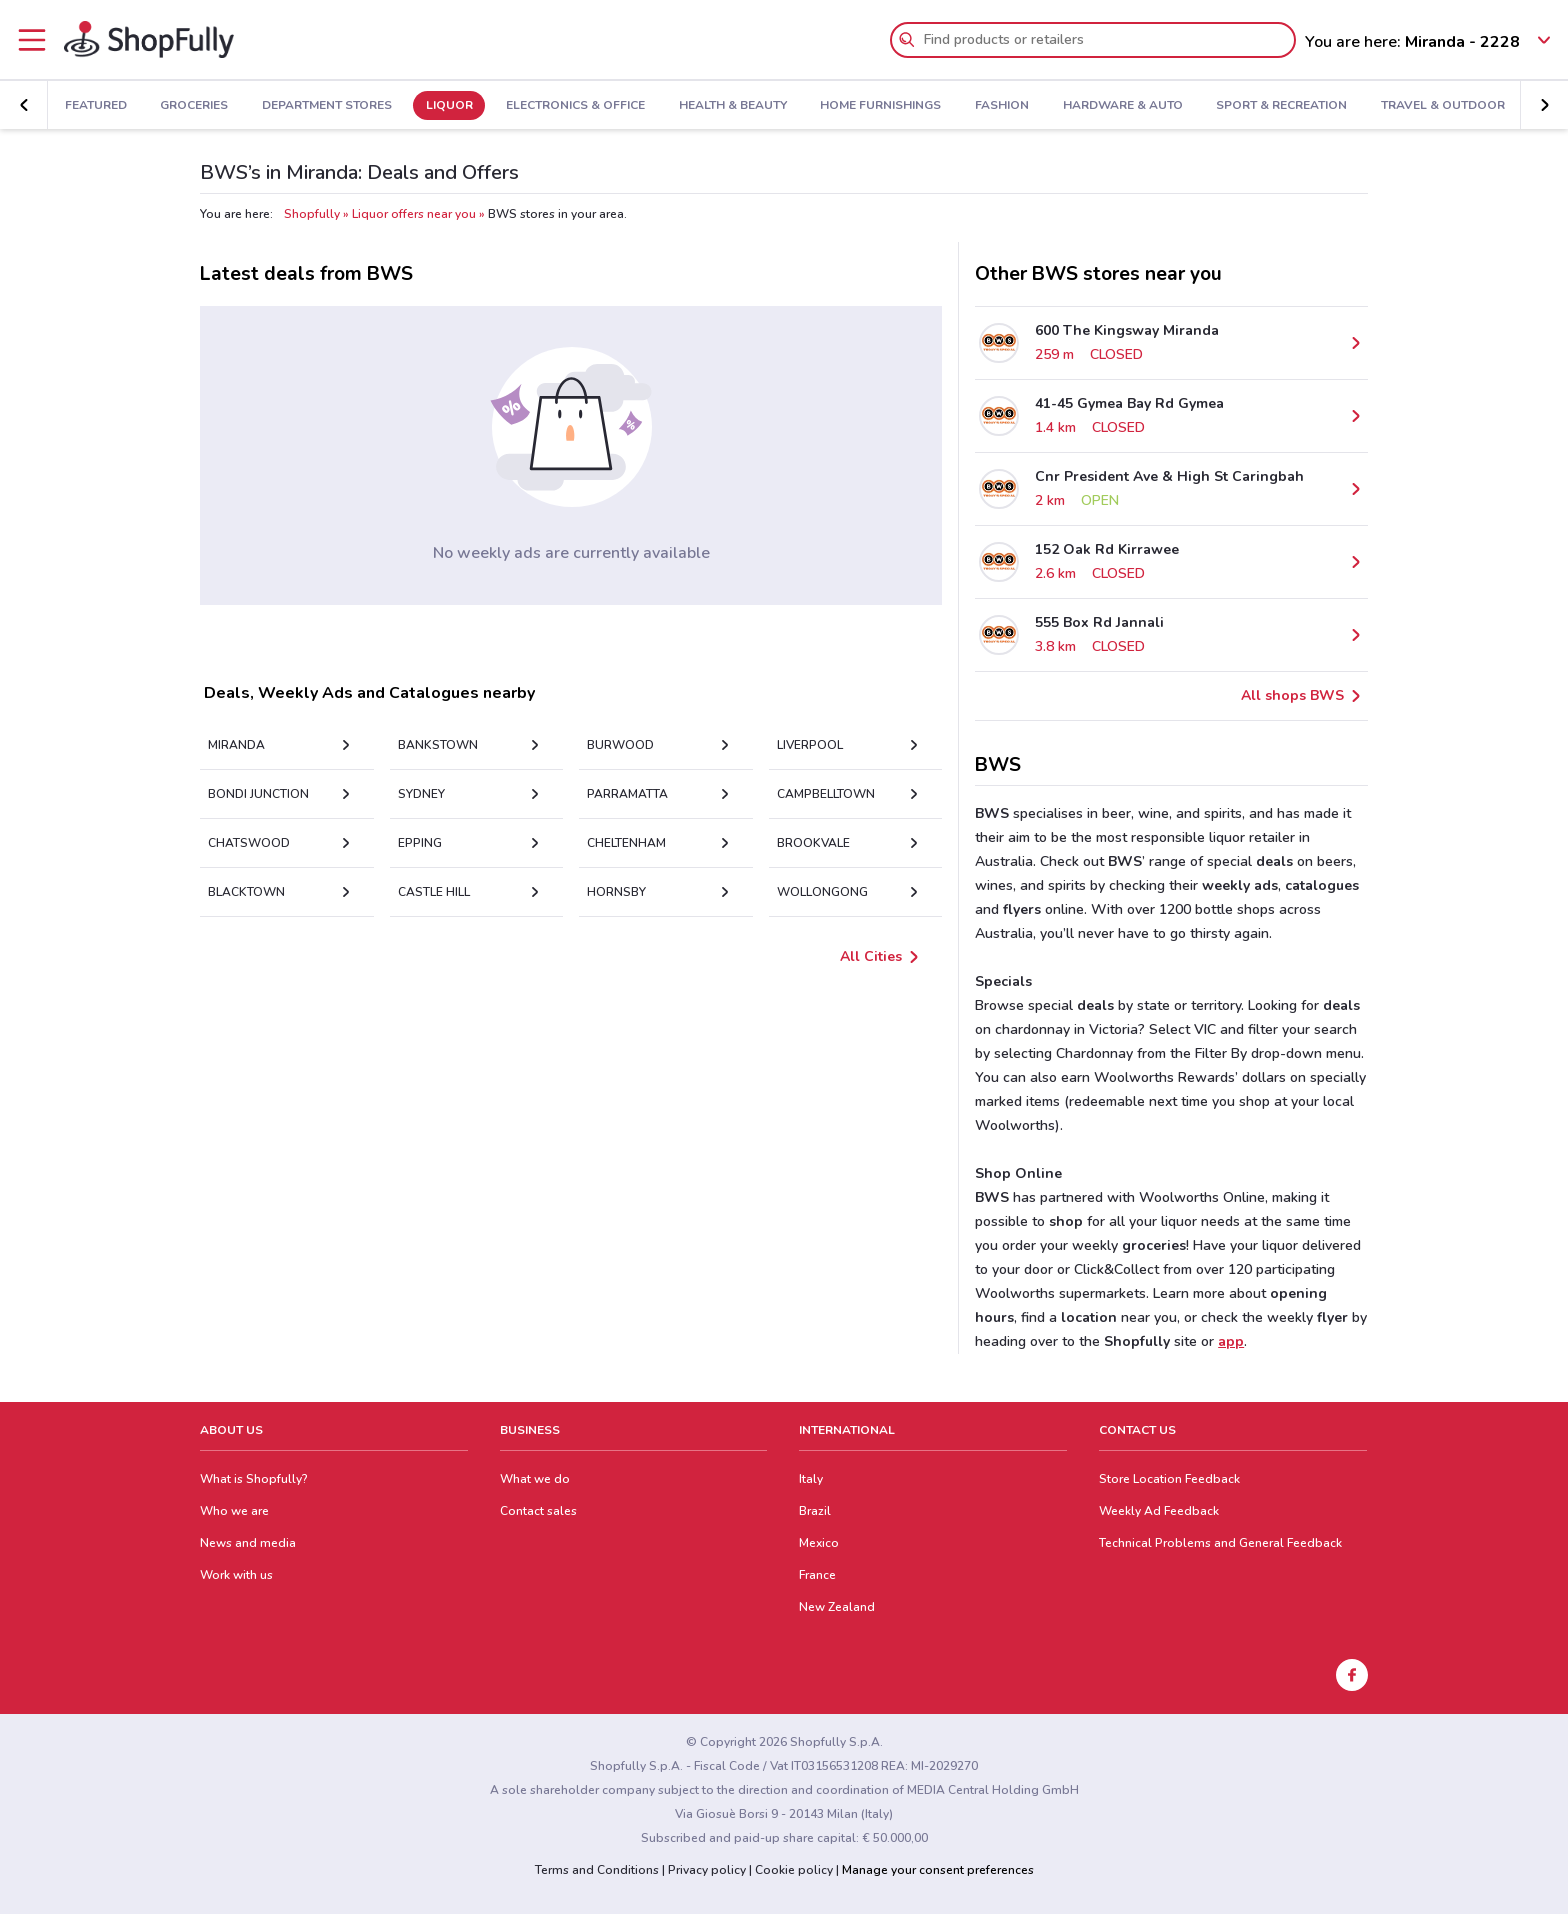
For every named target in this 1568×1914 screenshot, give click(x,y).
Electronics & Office (575, 106)
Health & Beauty (733, 106)
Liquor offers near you (414, 214)
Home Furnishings (880, 106)
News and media (248, 1543)
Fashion (1002, 106)
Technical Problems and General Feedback (1220, 1543)
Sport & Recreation (1281, 106)
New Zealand (837, 1607)
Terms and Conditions (597, 1870)
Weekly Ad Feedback (1159, 1511)
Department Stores (327, 106)
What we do (535, 1479)
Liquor (449, 106)
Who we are (234, 1511)
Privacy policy (707, 1870)
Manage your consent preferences (938, 1870)
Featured (96, 106)
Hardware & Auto (1123, 106)
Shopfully (312, 214)
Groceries (194, 106)
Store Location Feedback (1169, 1479)
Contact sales (538, 1511)
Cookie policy (794, 1870)
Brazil (815, 1511)
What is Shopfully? (254, 1479)
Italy (811, 1479)
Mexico (819, 1543)
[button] (1544, 105)
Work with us (236, 1575)
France (817, 1575)
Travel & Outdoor (1443, 106)
